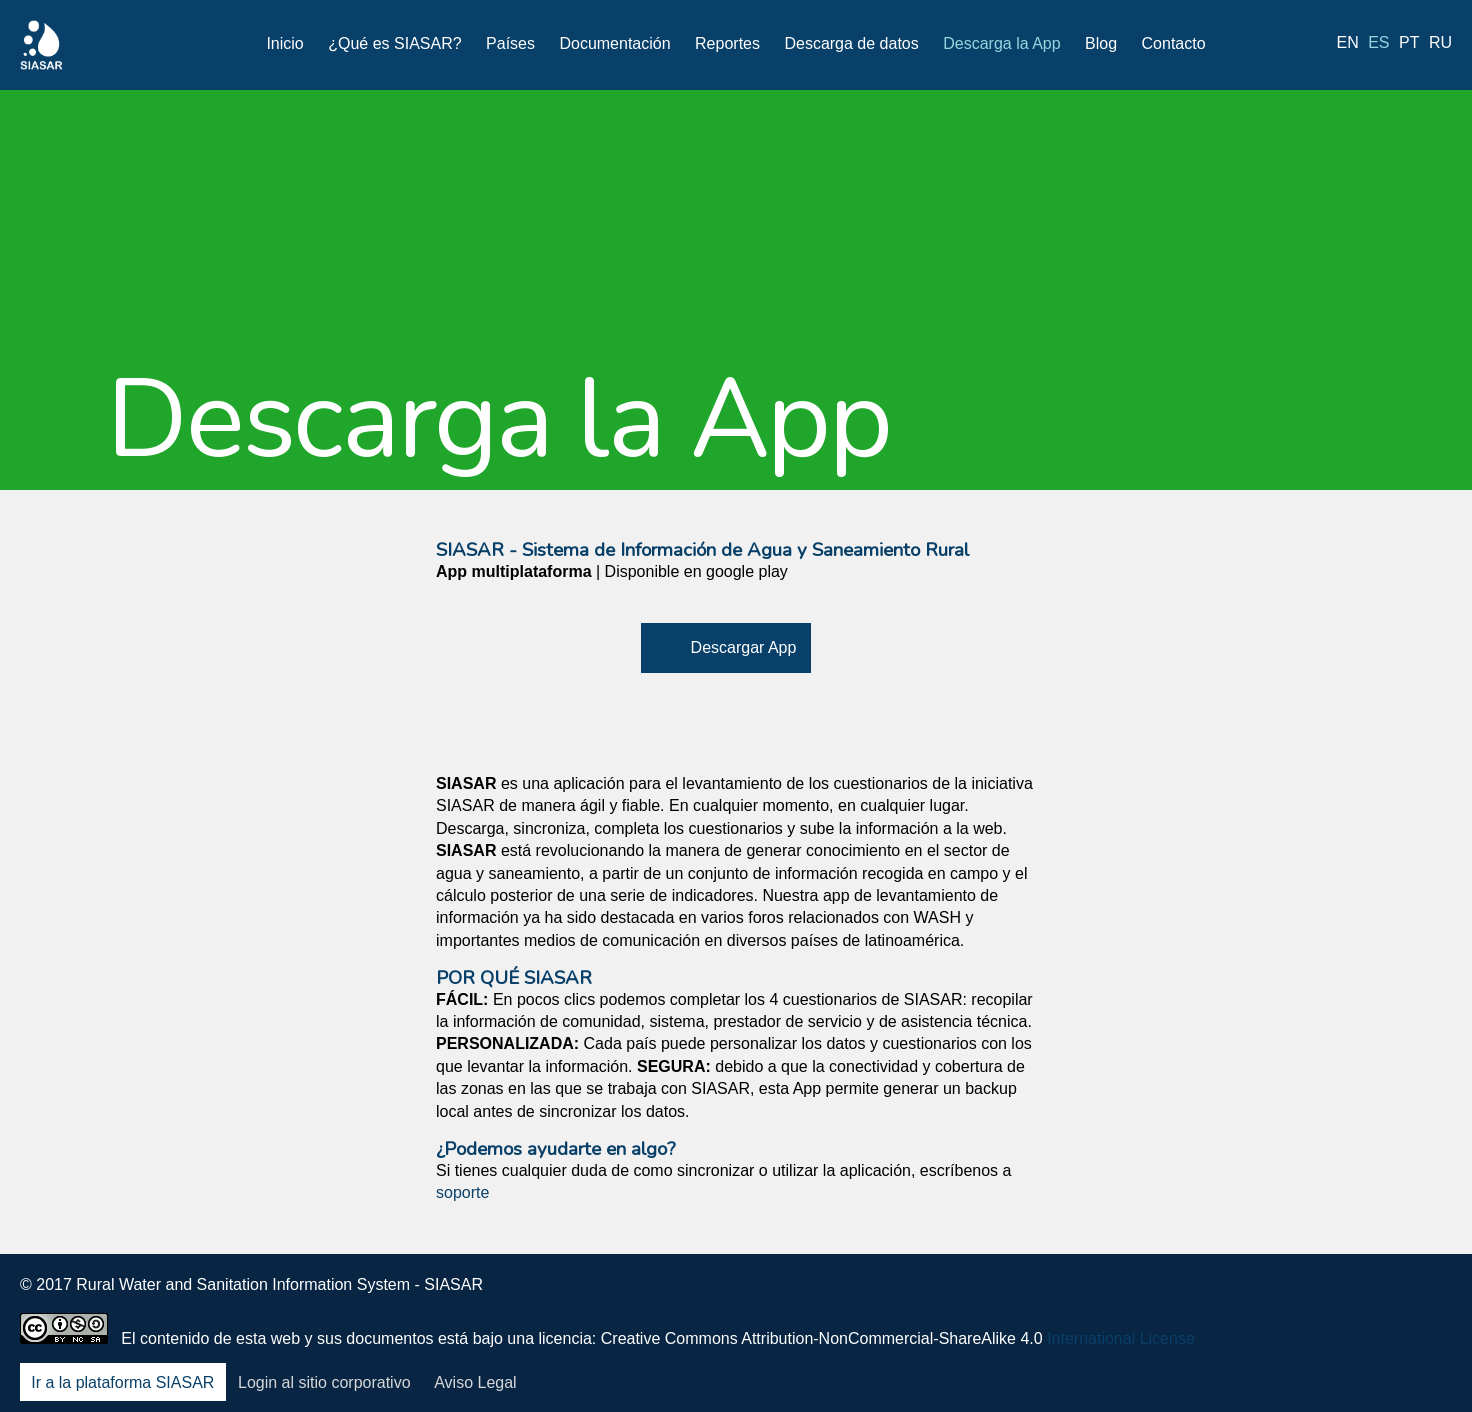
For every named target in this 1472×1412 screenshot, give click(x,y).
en (1348, 42)
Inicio (284, 43)
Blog (1101, 43)
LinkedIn (1327, 1298)
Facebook (1222, 1298)
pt (1409, 42)
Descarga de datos (851, 43)
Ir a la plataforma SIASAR (122, 1382)
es (1378, 42)
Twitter (1275, 1298)
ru (1440, 42)
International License (1121, 1338)
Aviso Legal (475, 1382)
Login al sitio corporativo (324, 1382)
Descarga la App (1001, 43)
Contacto (1174, 43)
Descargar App (744, 647)
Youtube (1380, 1298)
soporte (462, 1192)
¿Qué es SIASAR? (394, 43)
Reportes (727, 43)
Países (510, 43)
